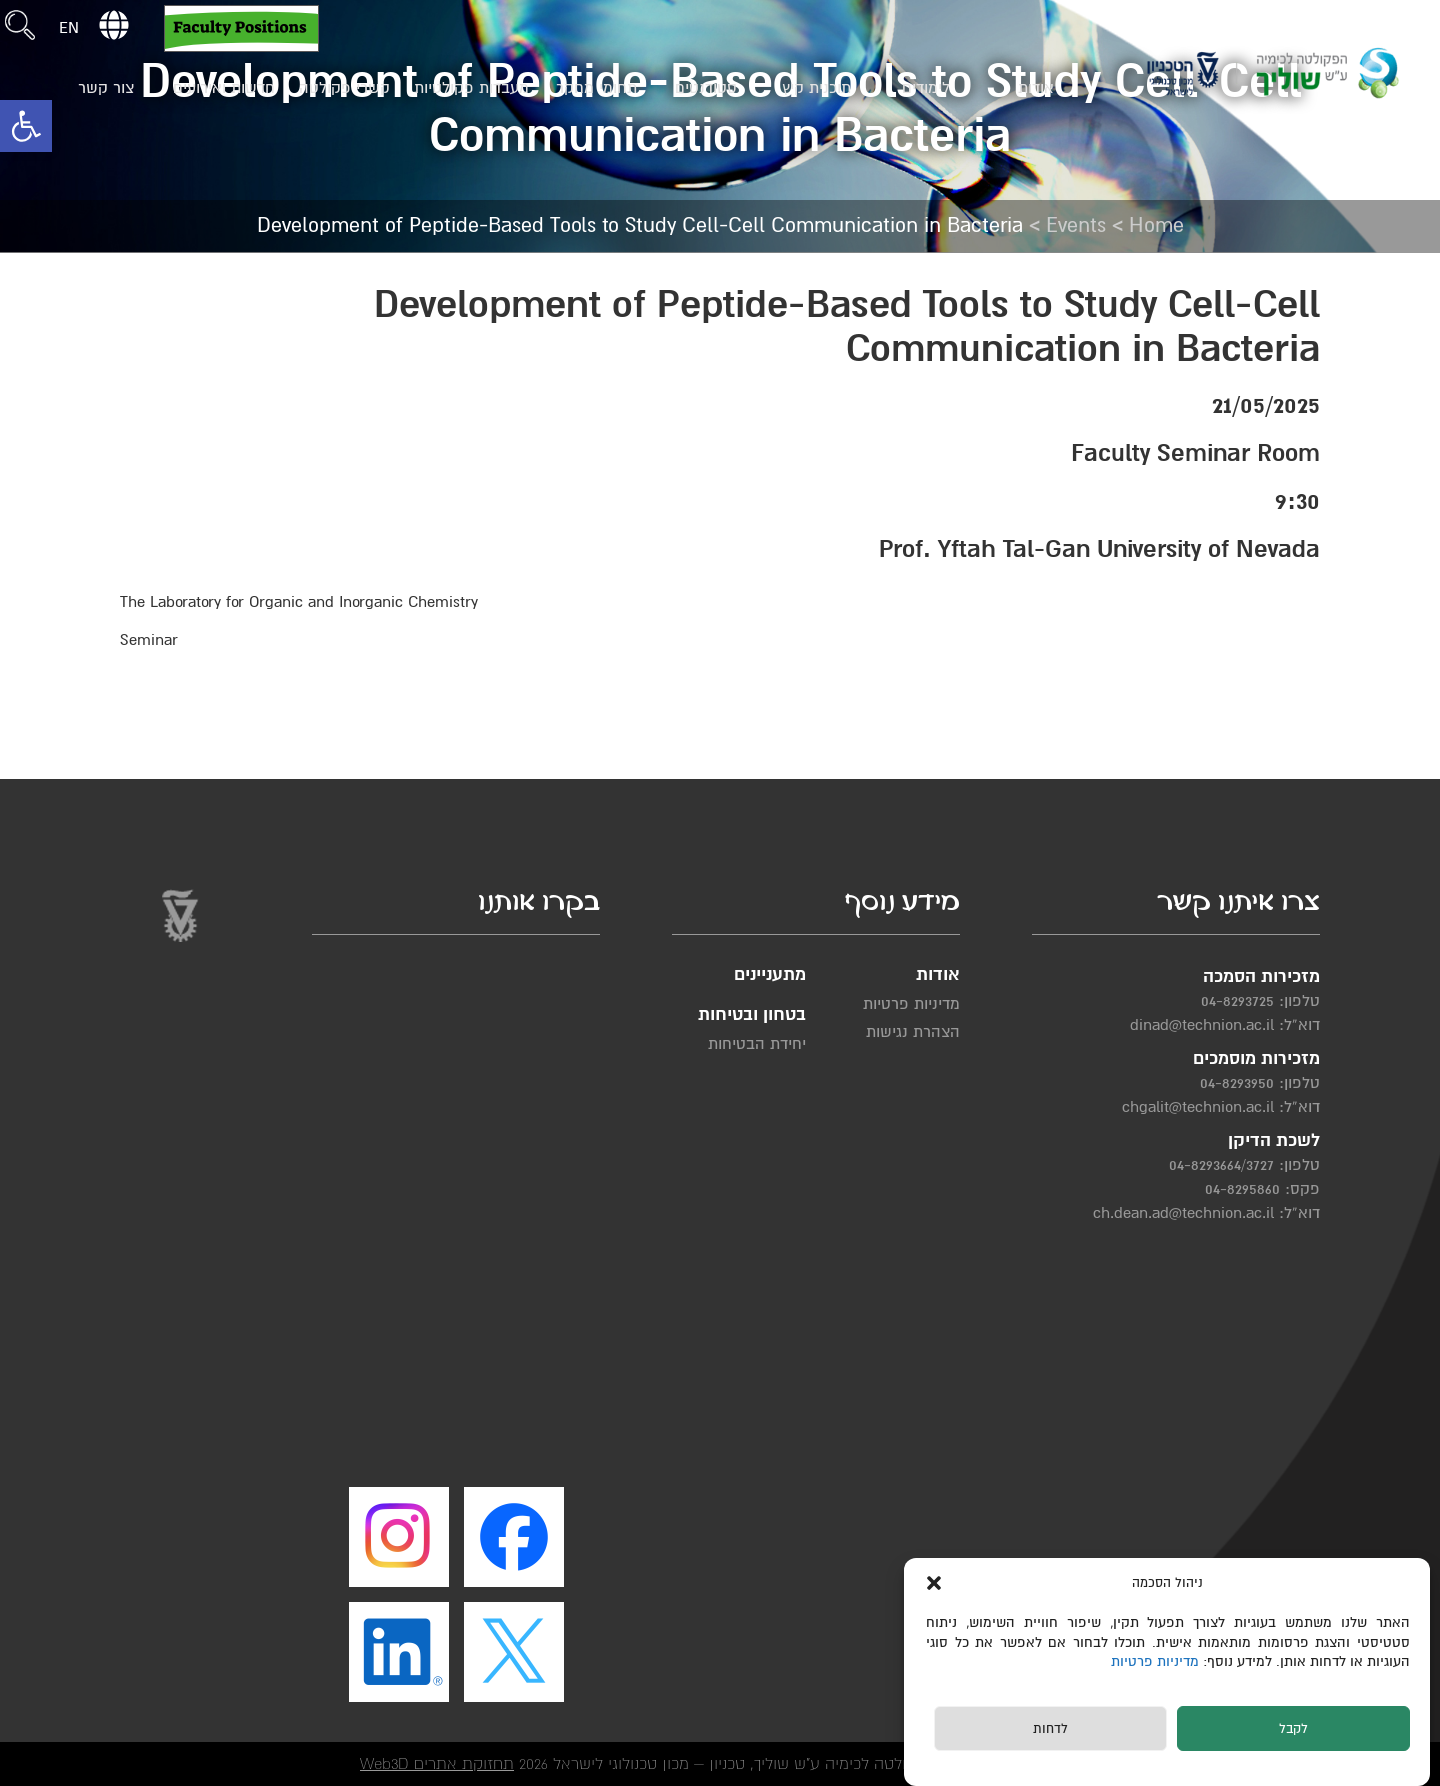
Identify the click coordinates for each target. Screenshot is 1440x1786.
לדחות (1050, 1729)
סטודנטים (706, 88)
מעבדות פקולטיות (471, 88)
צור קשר (106, 88)
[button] (26, 126)
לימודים (926, 88)
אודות (1036, 88)
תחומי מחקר (596, 88)
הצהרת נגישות (913, 1032)
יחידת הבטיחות (757, 1044)
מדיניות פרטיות (1157, 1661)
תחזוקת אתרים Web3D (437, 1763)
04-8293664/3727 (1221, 1165)
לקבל (1293, 1729)
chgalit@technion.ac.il (1198, 1107)
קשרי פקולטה (344, 88)
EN (69, 28)
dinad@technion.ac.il (1202, 1025)
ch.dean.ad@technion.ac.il (1183, 1213)
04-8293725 (1237, 1001)
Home (1156, 225)
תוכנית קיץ (816, 88)
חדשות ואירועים (224, 88)
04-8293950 (1237, 1083)
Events (1076, 225)
